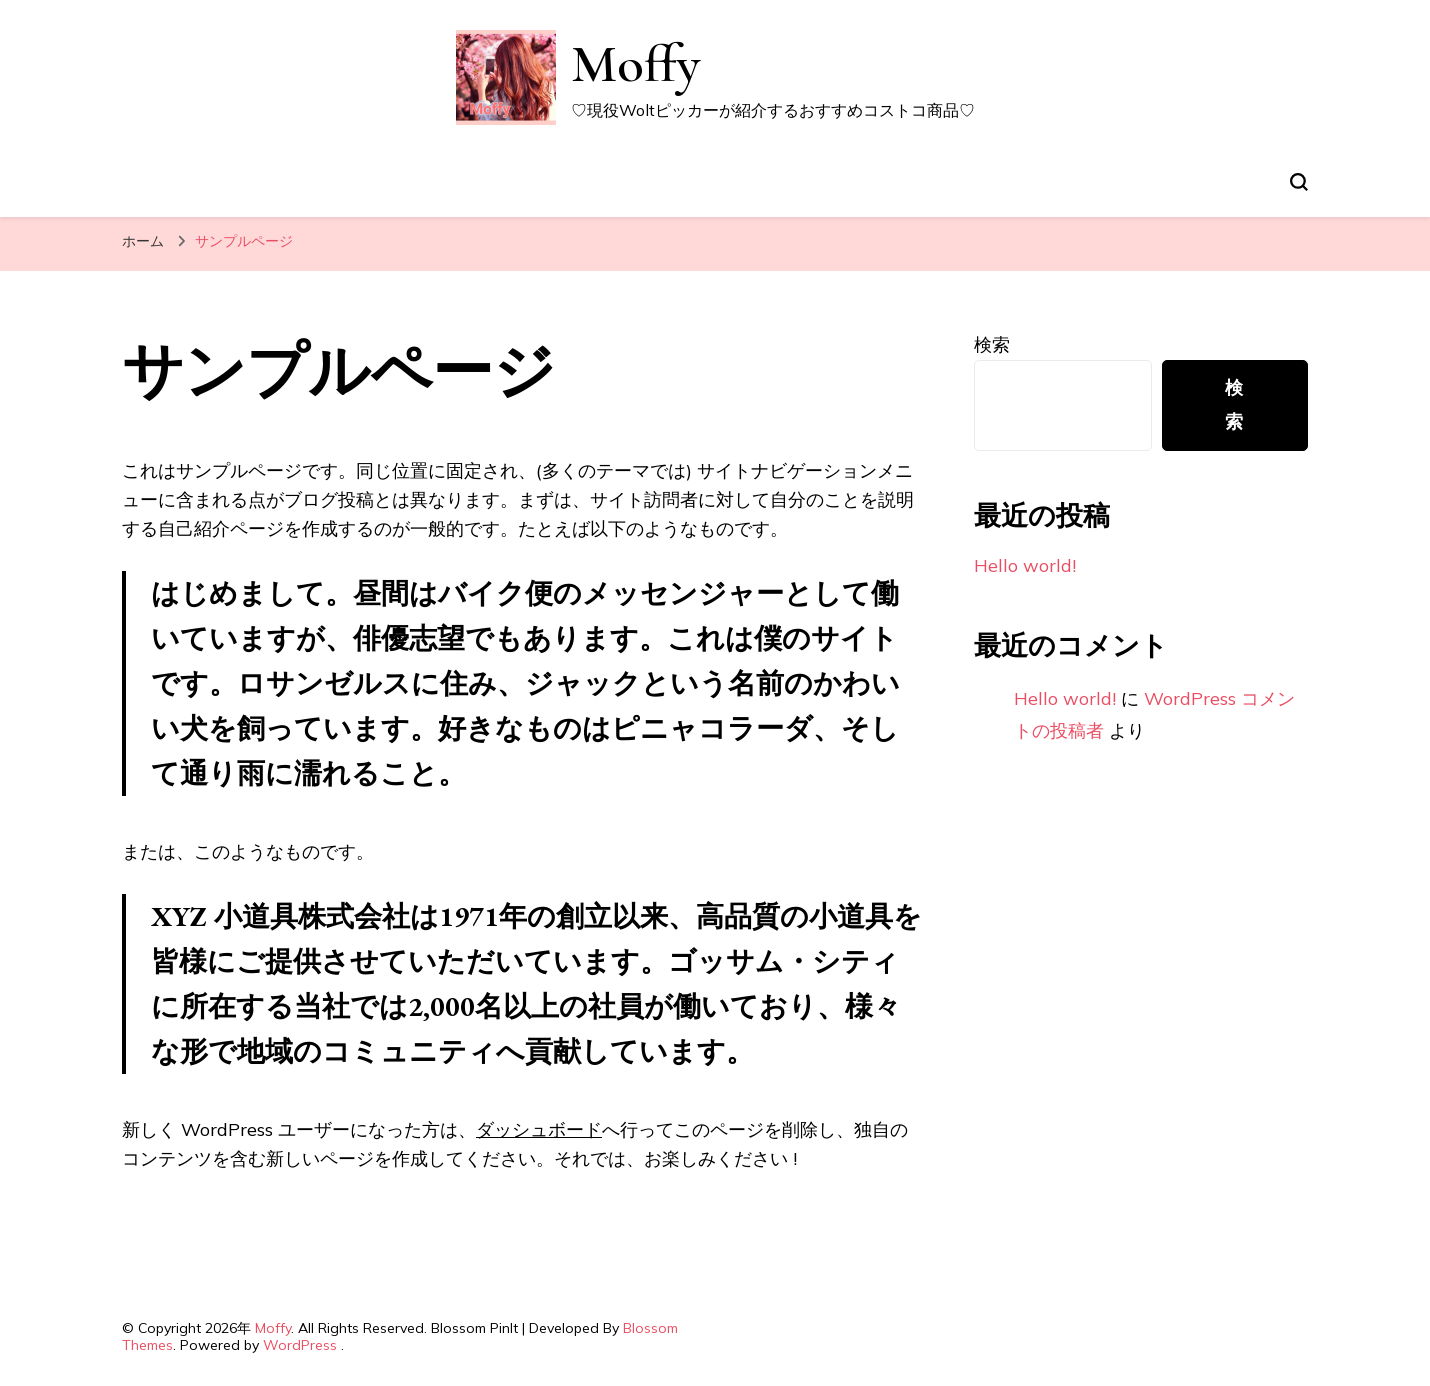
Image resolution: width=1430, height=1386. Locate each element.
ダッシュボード (539, 1129)
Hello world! (1025, 565)
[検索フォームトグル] (1299, 182)
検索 (992, 344)
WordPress (300, 1345)
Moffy (635, 63)
